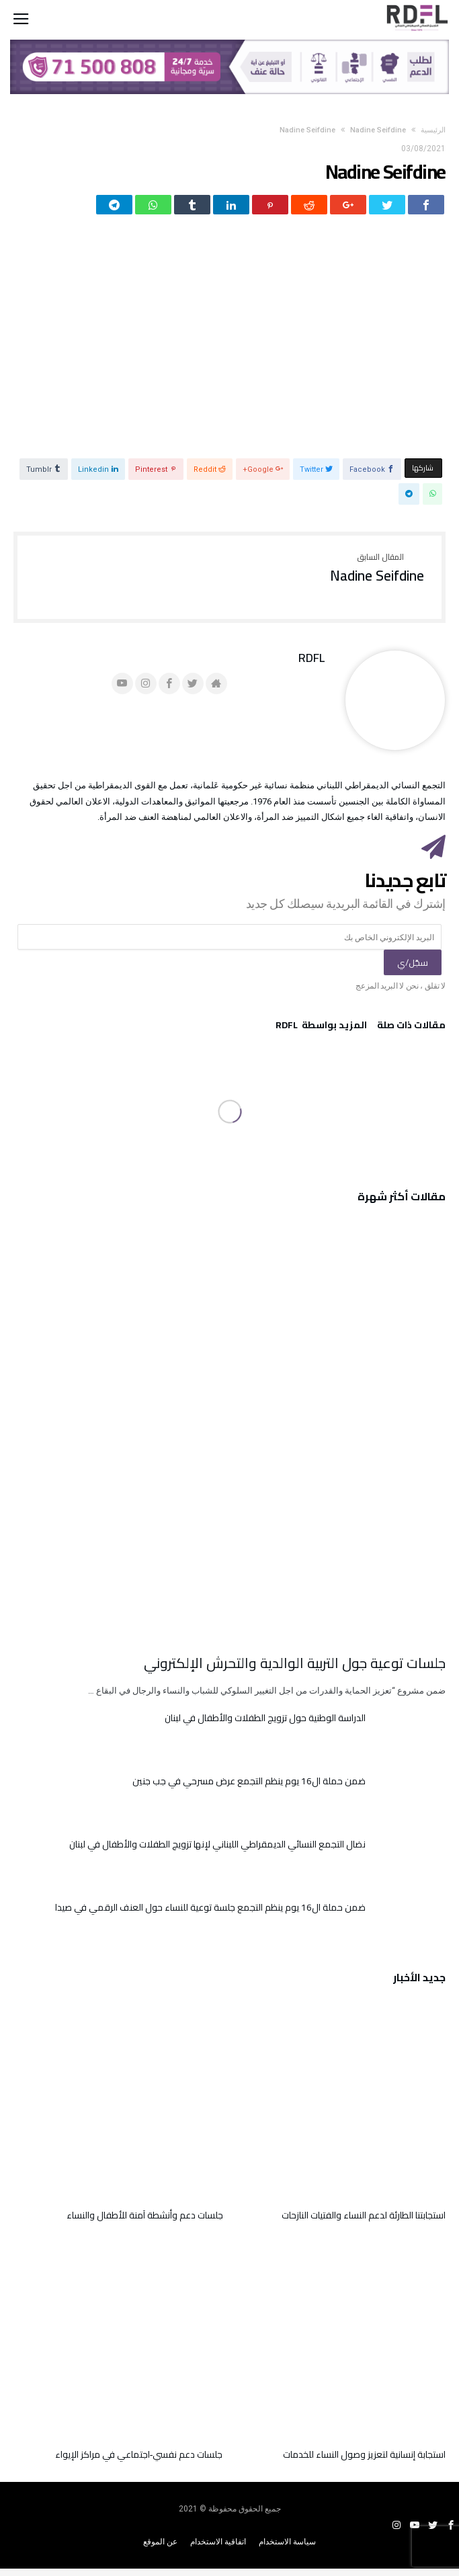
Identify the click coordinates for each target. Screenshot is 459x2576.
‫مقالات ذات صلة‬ (411, 1034)
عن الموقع (160, 2549)
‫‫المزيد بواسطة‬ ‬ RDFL (321, 1034)
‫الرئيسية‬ (433, 130)
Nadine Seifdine (307, 130)
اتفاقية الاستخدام (218, 2549)
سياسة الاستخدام (287, 2549)
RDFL (311, 665)
